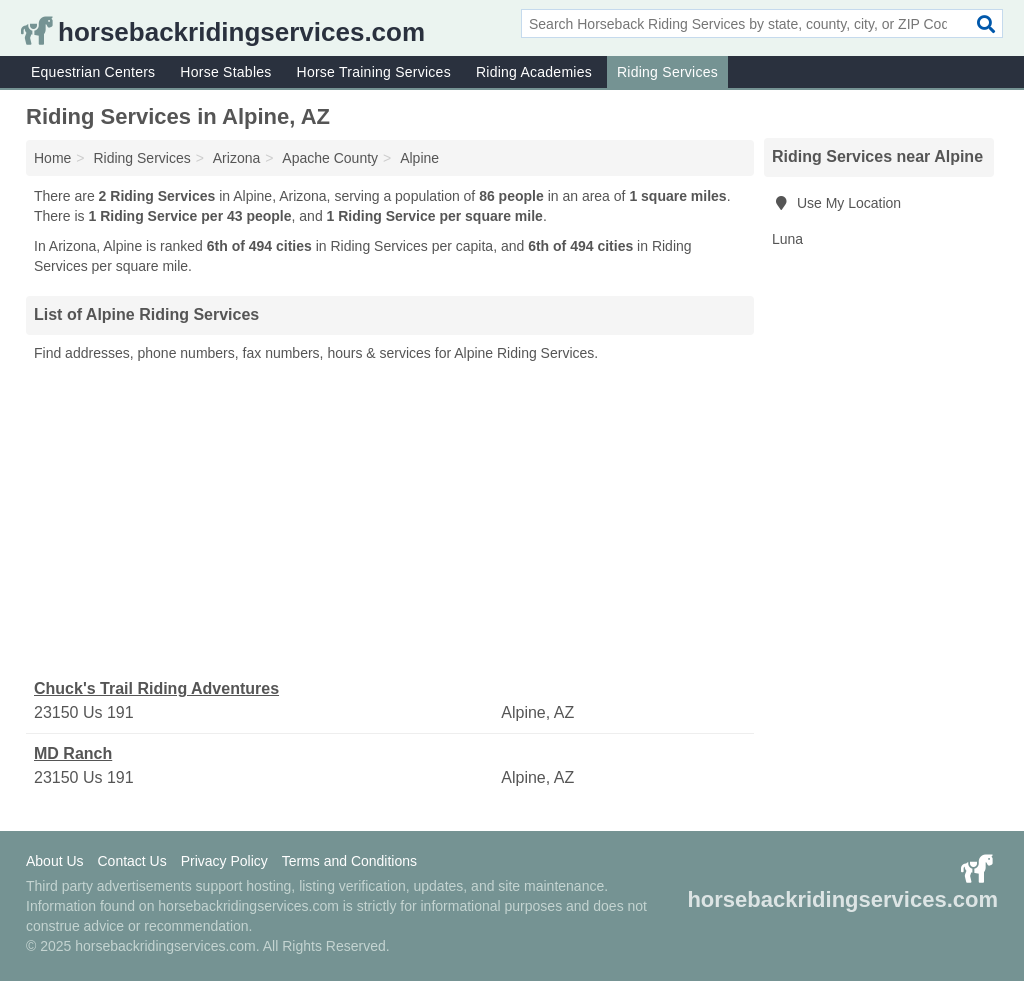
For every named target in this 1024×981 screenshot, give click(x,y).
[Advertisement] (390, 521)
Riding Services (667, 72)
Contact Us (131, 861)
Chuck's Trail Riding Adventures (156, 688)
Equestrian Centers (93, 72)
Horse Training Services (374, 72)
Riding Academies (534, 72)
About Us (55, 861)
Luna (787, 239)
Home (52, 158)
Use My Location (836, 203)
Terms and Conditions (349, 861)
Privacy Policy (224, 861)
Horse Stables (225, 72)
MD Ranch (73, 753)
